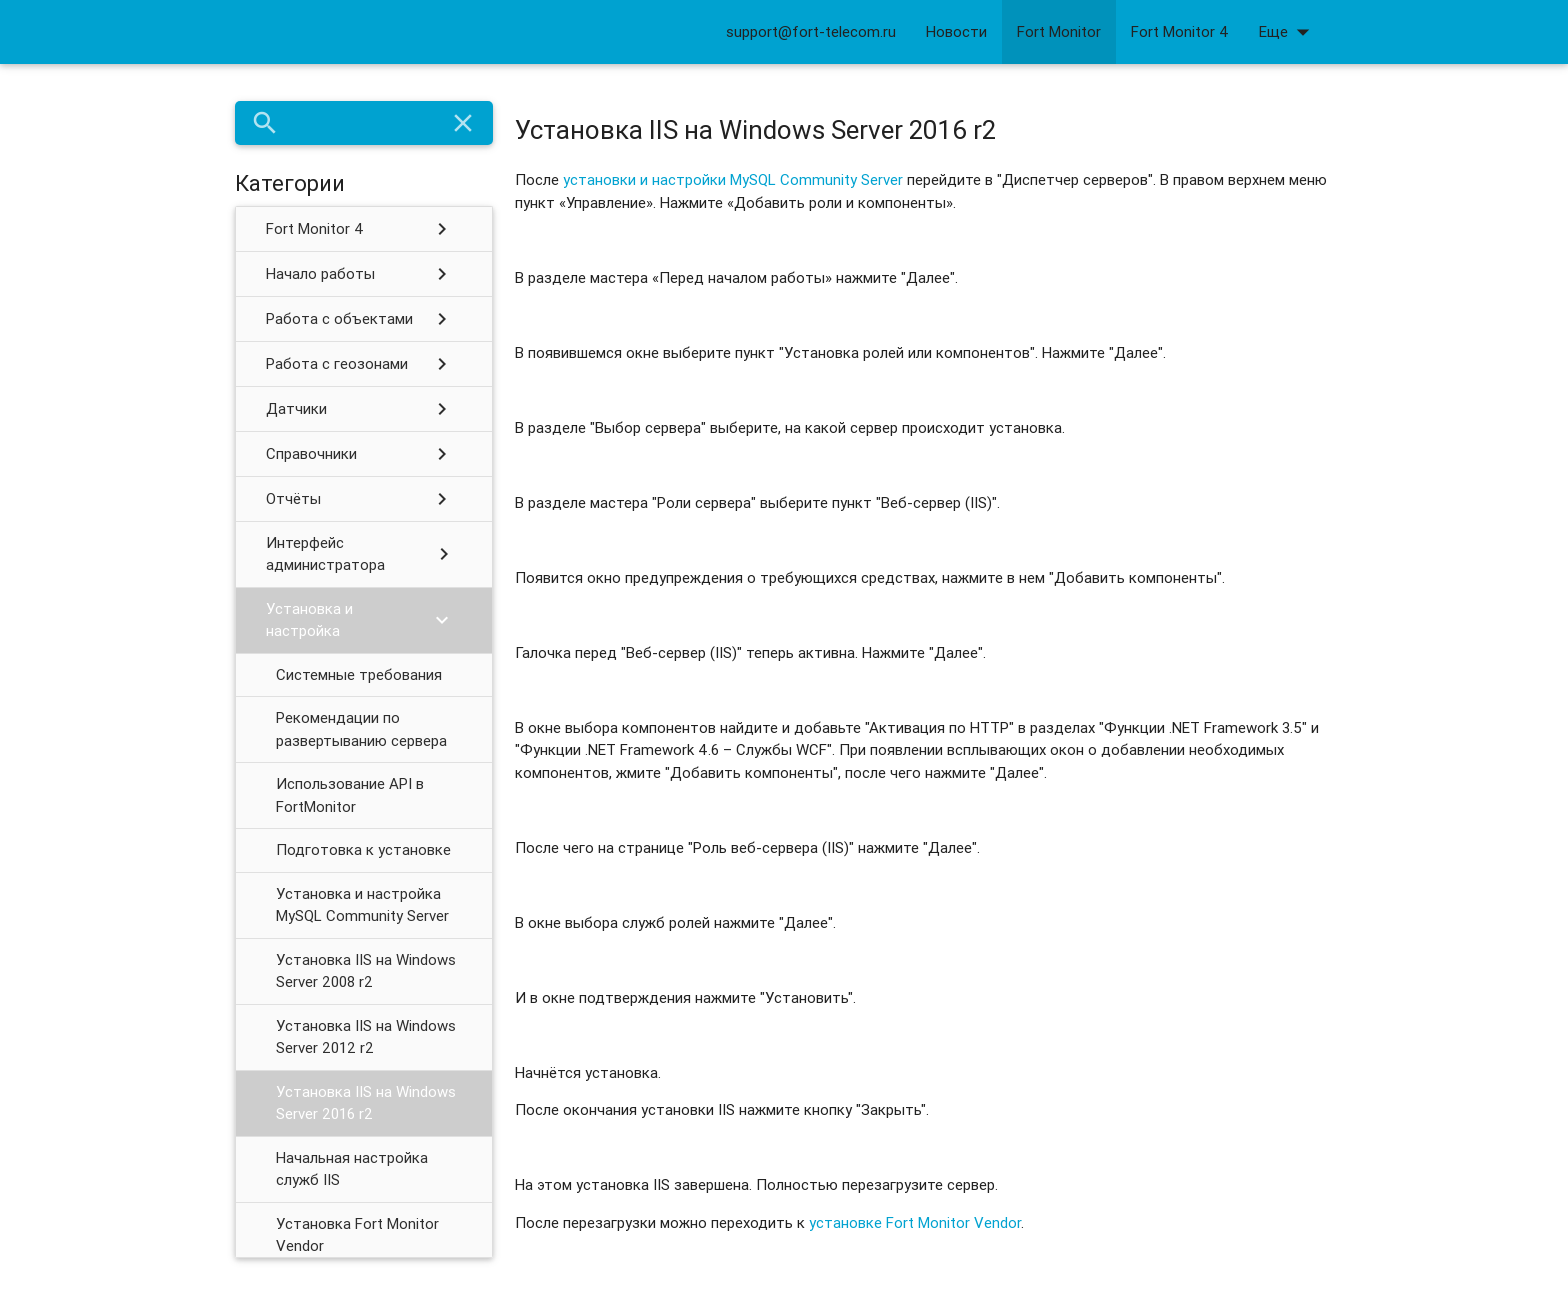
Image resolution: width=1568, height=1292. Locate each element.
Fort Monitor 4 (1180, 31)
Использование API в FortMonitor (350, 795)
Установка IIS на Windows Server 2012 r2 (366, 1037)
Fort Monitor (1059, 31)
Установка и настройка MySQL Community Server (362, 905)
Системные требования (359, 674)
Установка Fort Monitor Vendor (357, 1235)
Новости (956, 31)
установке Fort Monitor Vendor (915, 1222)
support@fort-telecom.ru (811, 31)
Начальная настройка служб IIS (352, 1169)
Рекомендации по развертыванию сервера (361, 729)
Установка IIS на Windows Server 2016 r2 (366, 1103)
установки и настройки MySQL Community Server (733, 179)
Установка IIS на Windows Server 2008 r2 (366, 971)
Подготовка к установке (363, 849)
